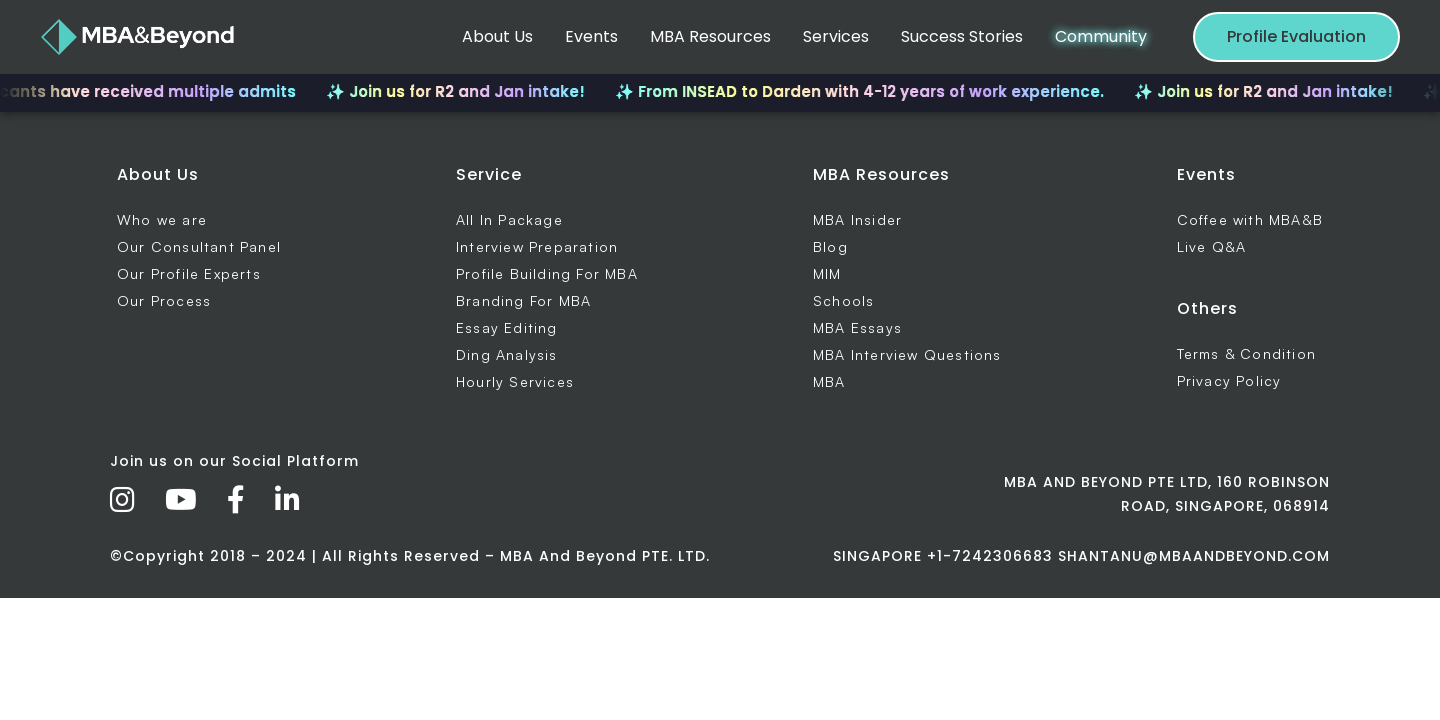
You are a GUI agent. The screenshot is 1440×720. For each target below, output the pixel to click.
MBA (829, 381)
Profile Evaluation (1296, 36)
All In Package (509, 219)
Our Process (164, 300)
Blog (830, 246)
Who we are (162, 219)
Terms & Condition (1246, 353)
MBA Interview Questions (907, 354)
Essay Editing (507, 327)
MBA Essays (857, 327)
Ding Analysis (507, 354)
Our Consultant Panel (199, 246)
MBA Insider (857, 219)
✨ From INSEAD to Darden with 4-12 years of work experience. (868, 91)
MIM (827, 273)
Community (1101, 36)
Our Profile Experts (189, 273)
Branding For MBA (523, 300)
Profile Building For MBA (547, 273)
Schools (843, 300)
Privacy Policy (1229, 380)
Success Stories (962, 36)
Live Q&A (1212, 246)
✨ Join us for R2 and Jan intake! (464, 91)
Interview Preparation (537, 246)
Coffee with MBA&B (1250, 219)
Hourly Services (515, 381)
